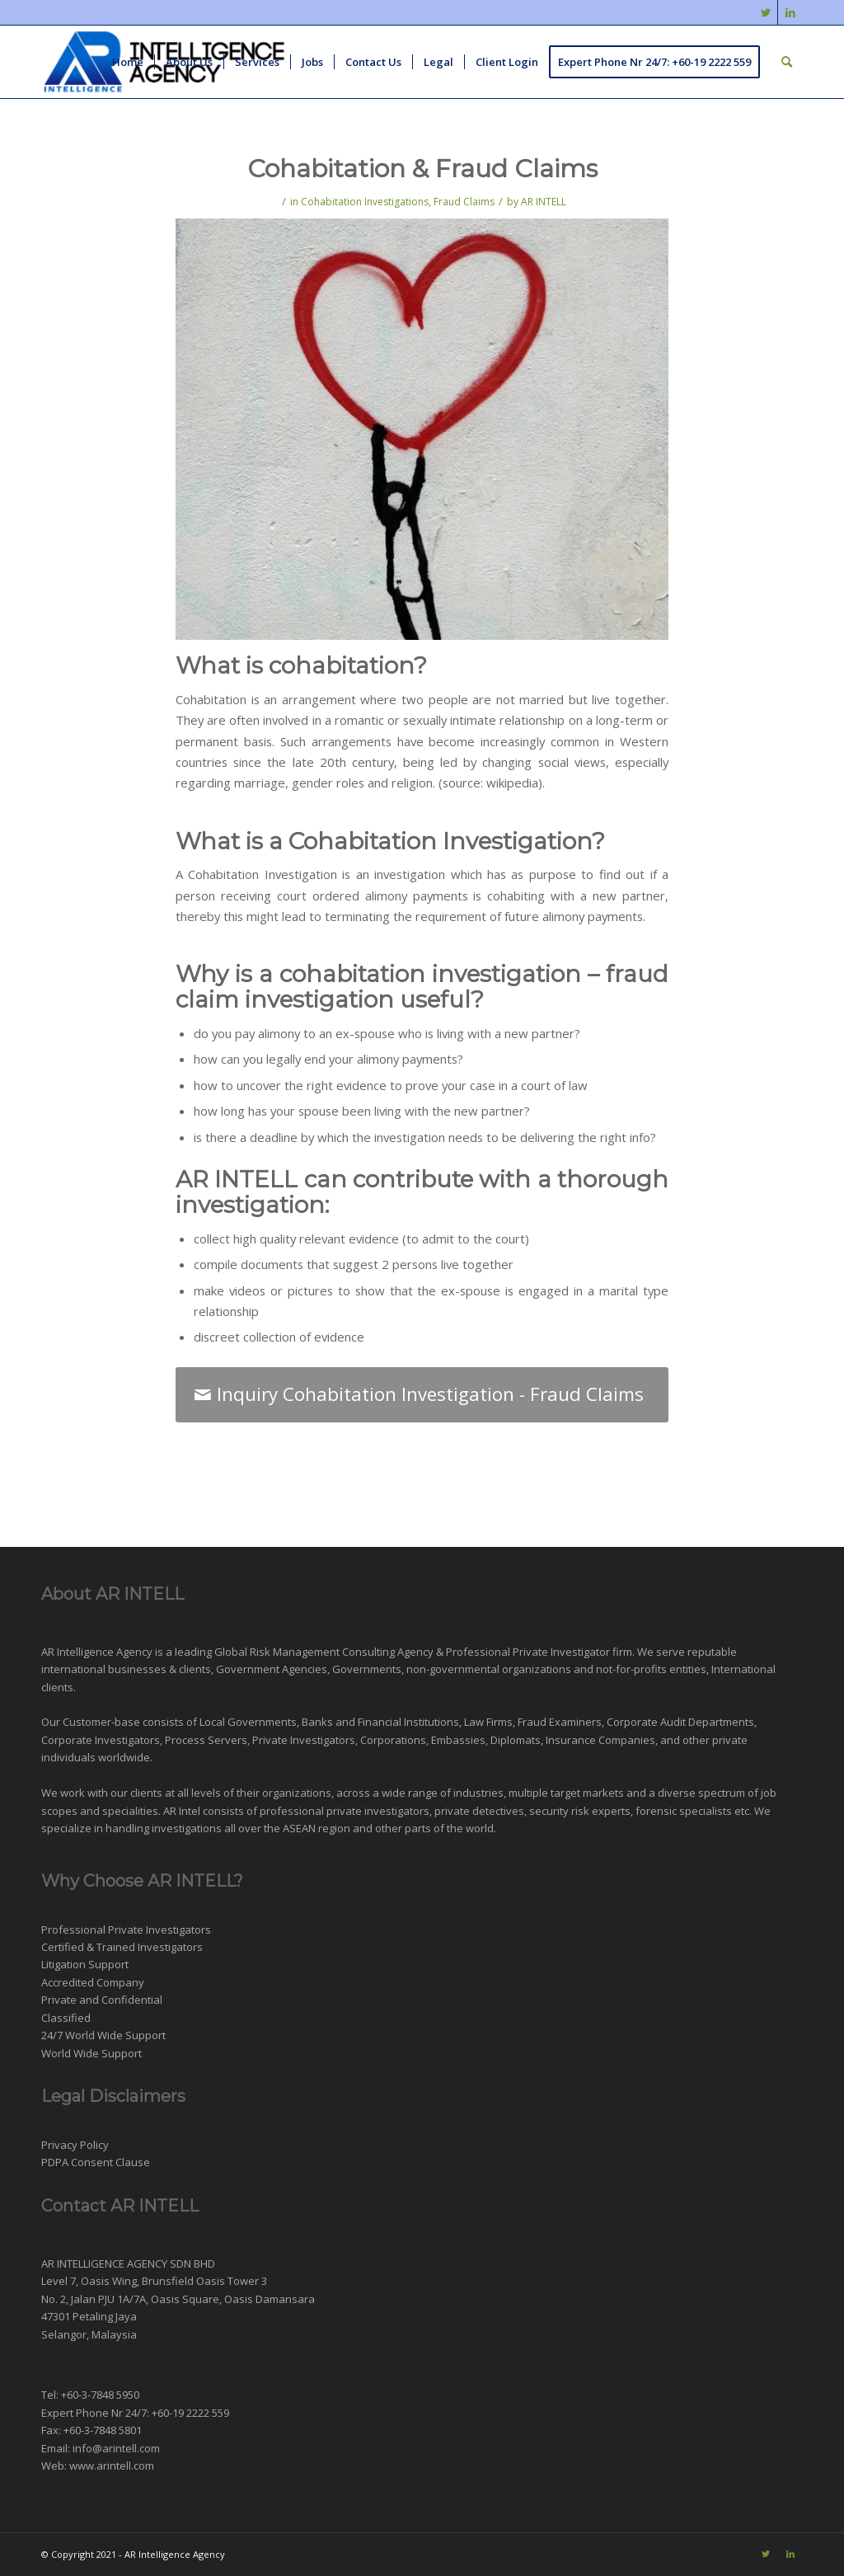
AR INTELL (543, 202)
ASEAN (299, 1828)
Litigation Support (85, 1964)
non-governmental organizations (488, 1669)
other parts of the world (434, 1828)
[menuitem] (127, 62)
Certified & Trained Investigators (122, 1946)
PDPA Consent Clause (95, 2162)
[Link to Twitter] (765, 12)
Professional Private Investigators (126, 1929)
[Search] (787, 62)
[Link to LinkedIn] (790, 12)
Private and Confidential (101, 1999)
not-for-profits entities (651, 1669)
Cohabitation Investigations (365, 202)
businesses (137, 1669)
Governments (366, 1669)
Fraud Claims (464, 202)
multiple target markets (566, 1792)
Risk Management (295, 1651)
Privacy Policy (75, 2144)
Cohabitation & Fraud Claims (422, 168)
